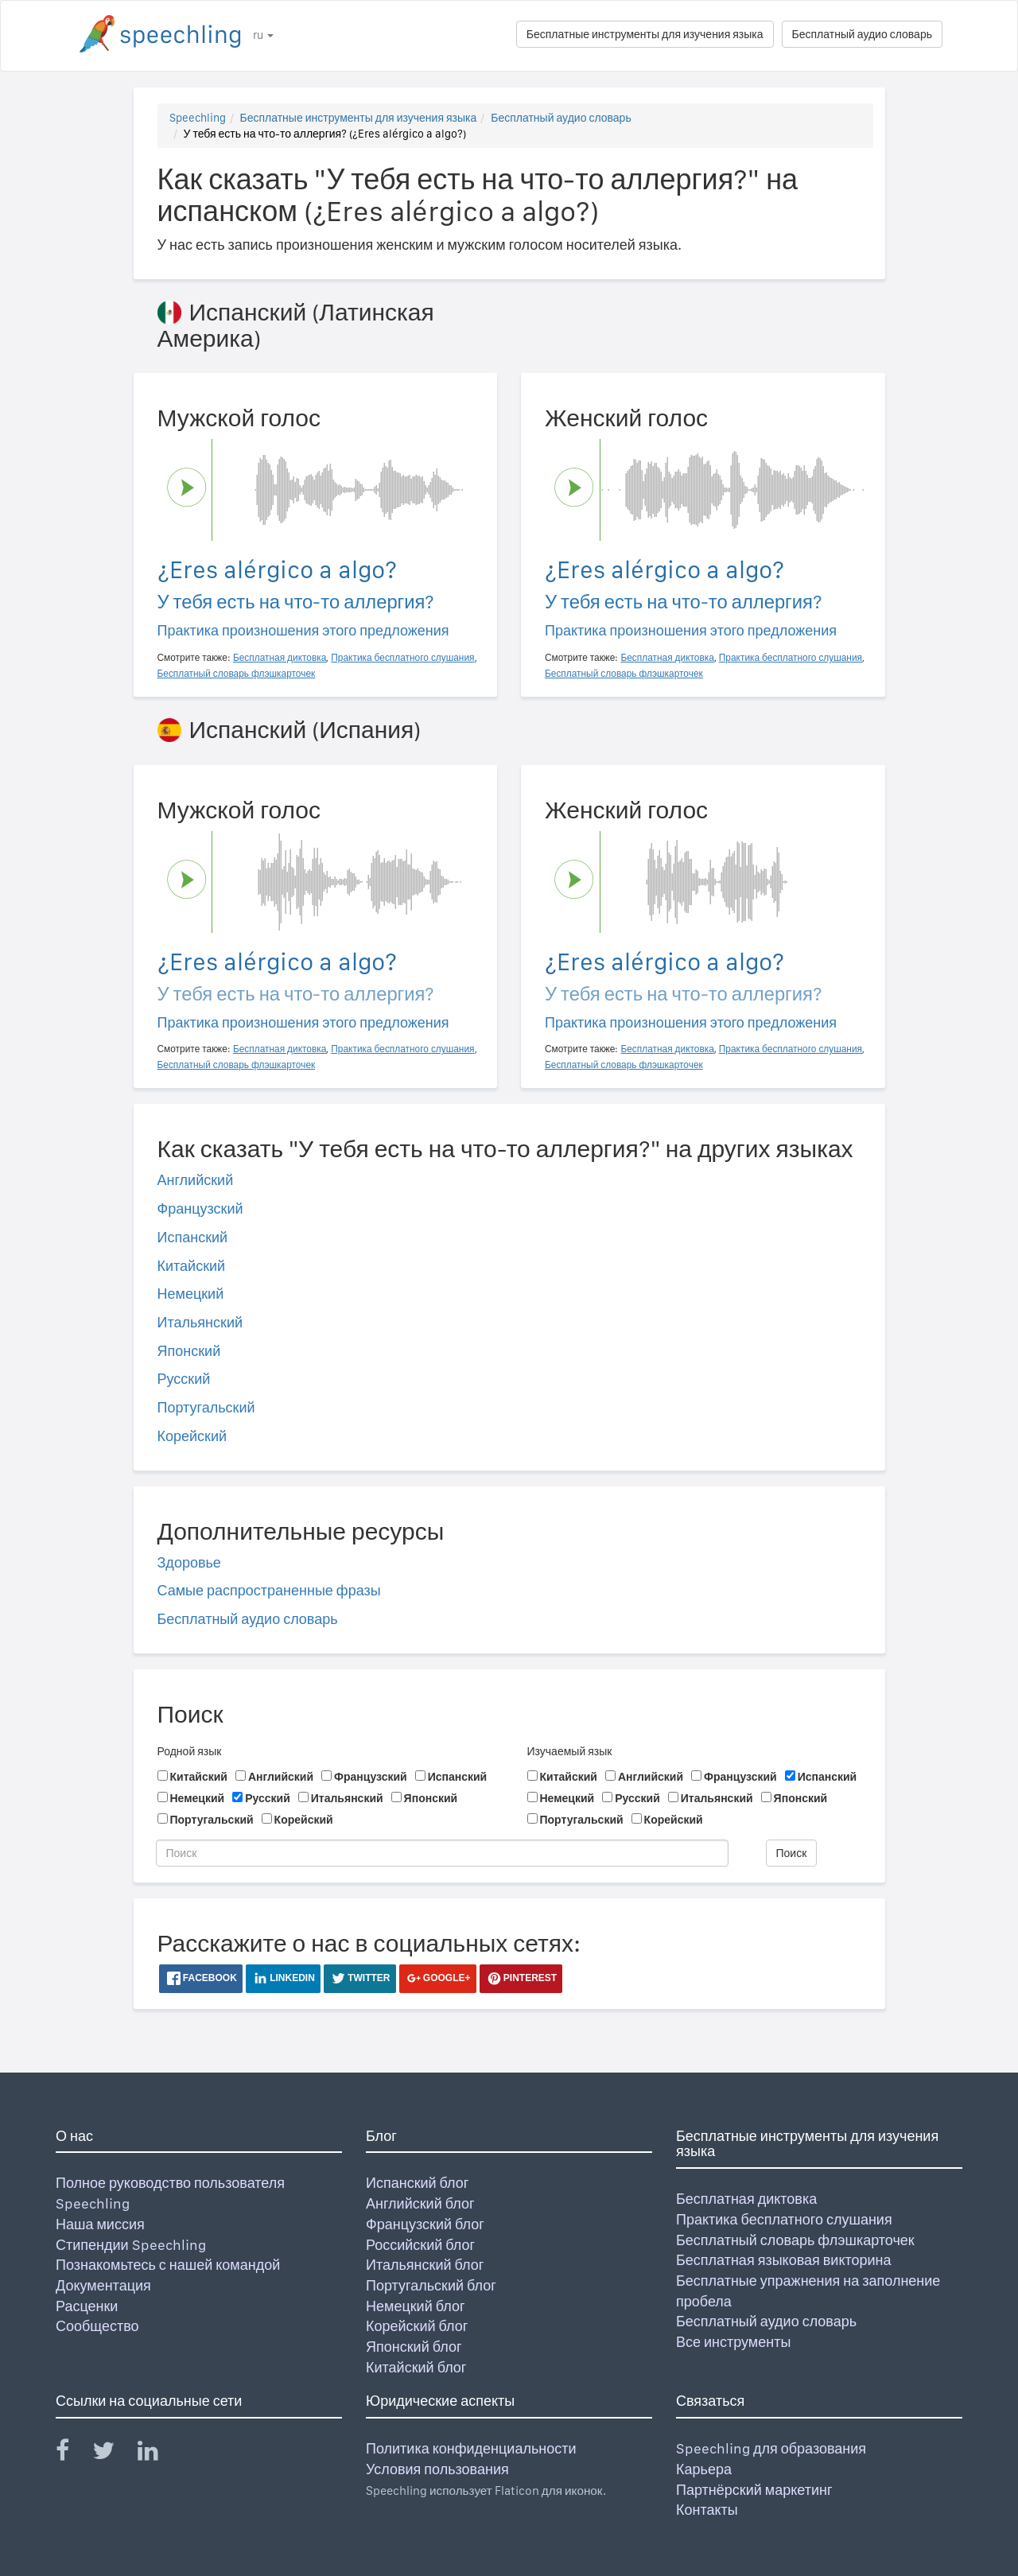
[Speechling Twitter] (113, 2454)
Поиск (791, 1853)
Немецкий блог (415, 2306)
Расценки (87, 2306)
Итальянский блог (425, 2264)
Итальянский (200, 1322)
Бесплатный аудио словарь (862, 34)
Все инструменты (733, 2341)
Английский (195, 1179)
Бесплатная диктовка (746, 2198)
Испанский (192, 1237)
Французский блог (425, 2224)
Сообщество (97, 2326)
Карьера (704, 2469)
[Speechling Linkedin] (158, 2454)
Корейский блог (417, 2326)
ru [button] (263, 35)
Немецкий (190, 1293)
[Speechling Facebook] (72, 2454)
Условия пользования (437, 2469)
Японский (189, 1350)
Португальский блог (431, 2285)
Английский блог (420, 2203)
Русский (184, 1378)
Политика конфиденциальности (471, 2448)
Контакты (707, 2509)
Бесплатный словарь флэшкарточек (795, 2240)
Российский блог (420, 2244)
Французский (200, 1208)
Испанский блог (417, 2182)
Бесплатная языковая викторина (784, 2260)
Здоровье (189, 1562)
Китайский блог (416, 2367)
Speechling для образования (771, 2448)
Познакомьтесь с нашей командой (168, 2264)
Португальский (206, 1407)
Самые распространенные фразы (269, 1590)
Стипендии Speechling (131, 2244)
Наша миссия (100, 2224)
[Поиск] (442, 1853)
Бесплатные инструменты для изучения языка (645, 34)
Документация (103, 2285)
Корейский (192, 1436)
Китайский (191, 1265)
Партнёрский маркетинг (754, 2489)
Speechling (197, 117)
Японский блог (413, 2346)
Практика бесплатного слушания (784, 2219)
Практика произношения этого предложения (303, 630)
